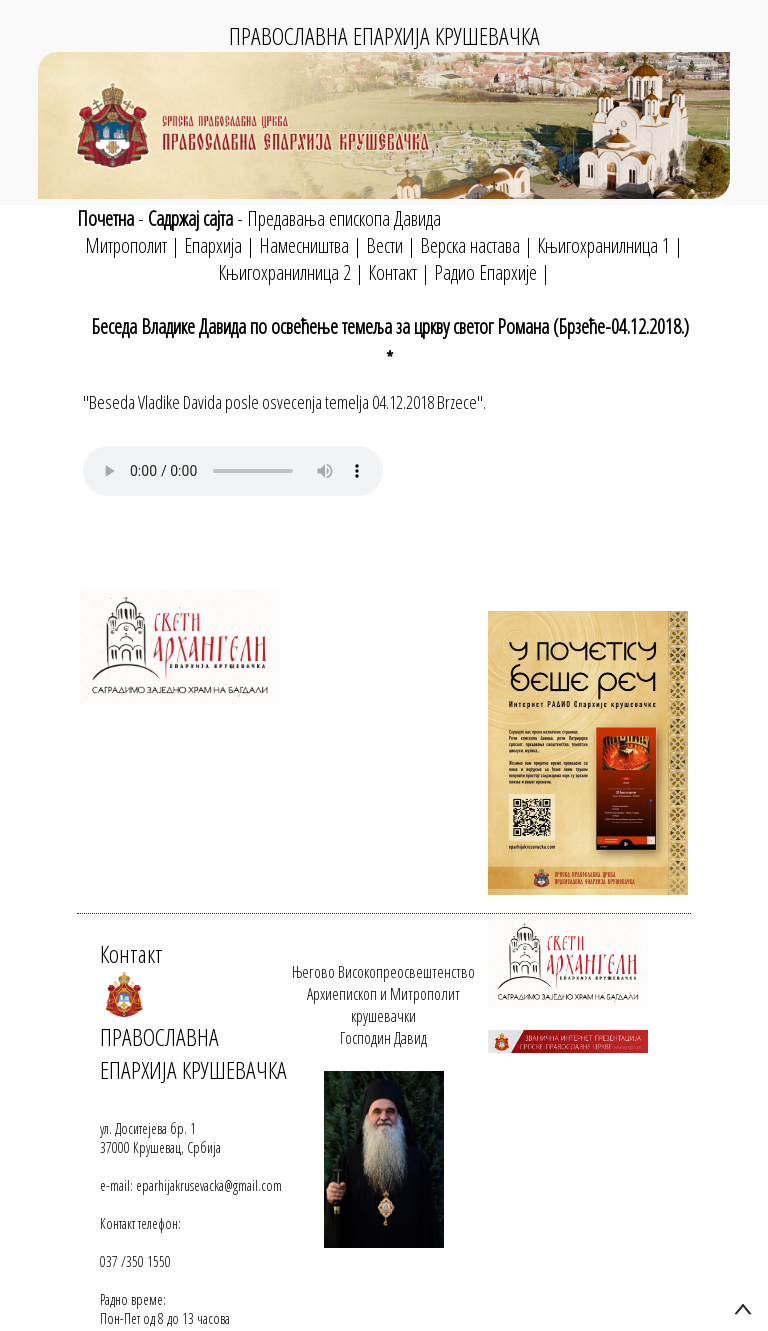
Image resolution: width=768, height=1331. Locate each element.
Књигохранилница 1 (603, 245)
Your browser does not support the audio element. (233, 471)
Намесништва (304, 245)
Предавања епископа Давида (344, 218)
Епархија (213, 245)
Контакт (392, 272)
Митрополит (126, 245)
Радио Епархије (485, 272)
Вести (384, 245)
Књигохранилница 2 (284, 272)
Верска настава (470, 245)
